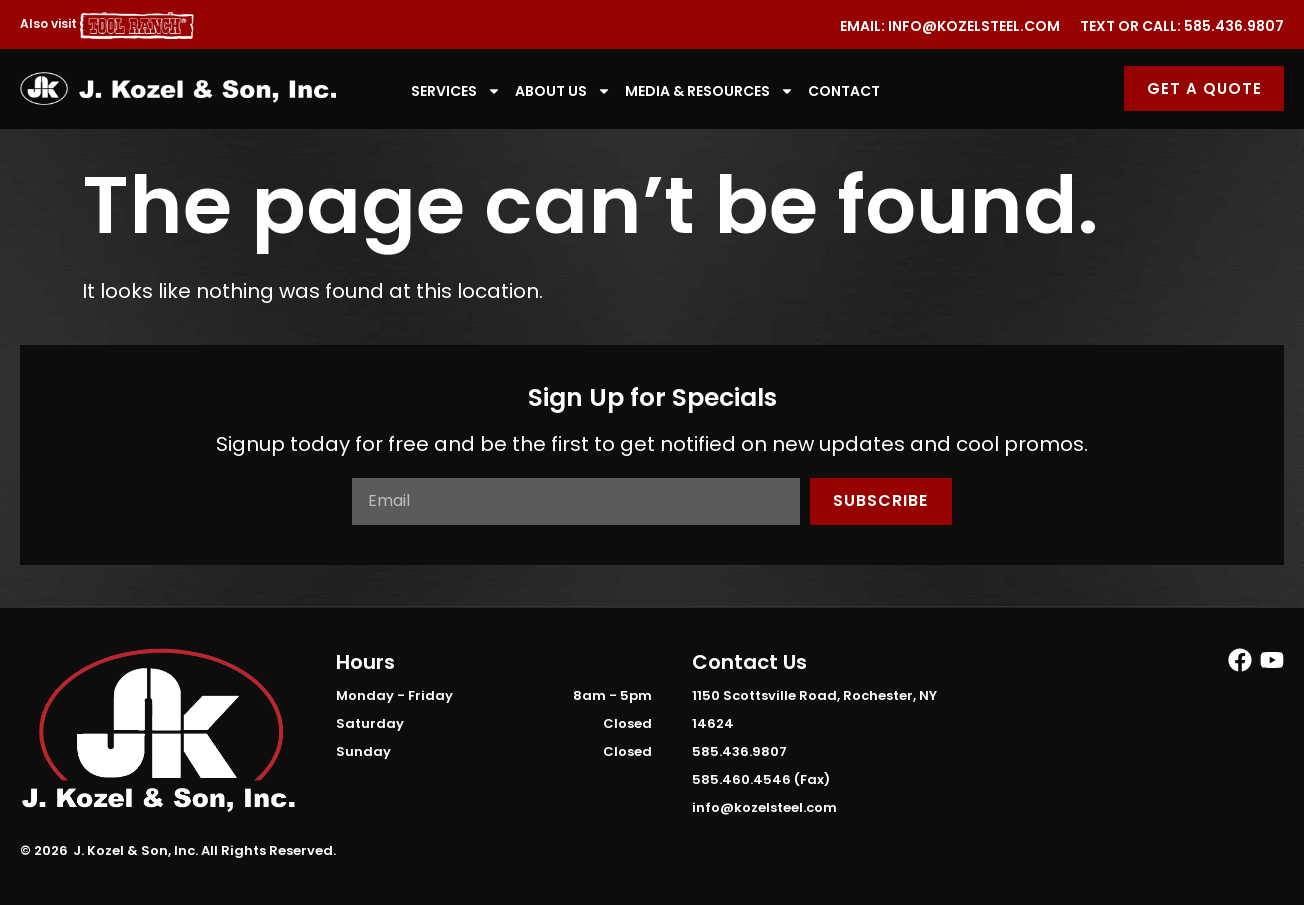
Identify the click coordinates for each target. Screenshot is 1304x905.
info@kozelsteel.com (764, 807)
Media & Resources (709, 91)
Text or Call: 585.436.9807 (1182, 26)
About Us (563, 91)
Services (456, 91)
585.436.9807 (739, 751)
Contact (844, 91)
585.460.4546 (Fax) (761, 779)
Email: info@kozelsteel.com (950, 26)
